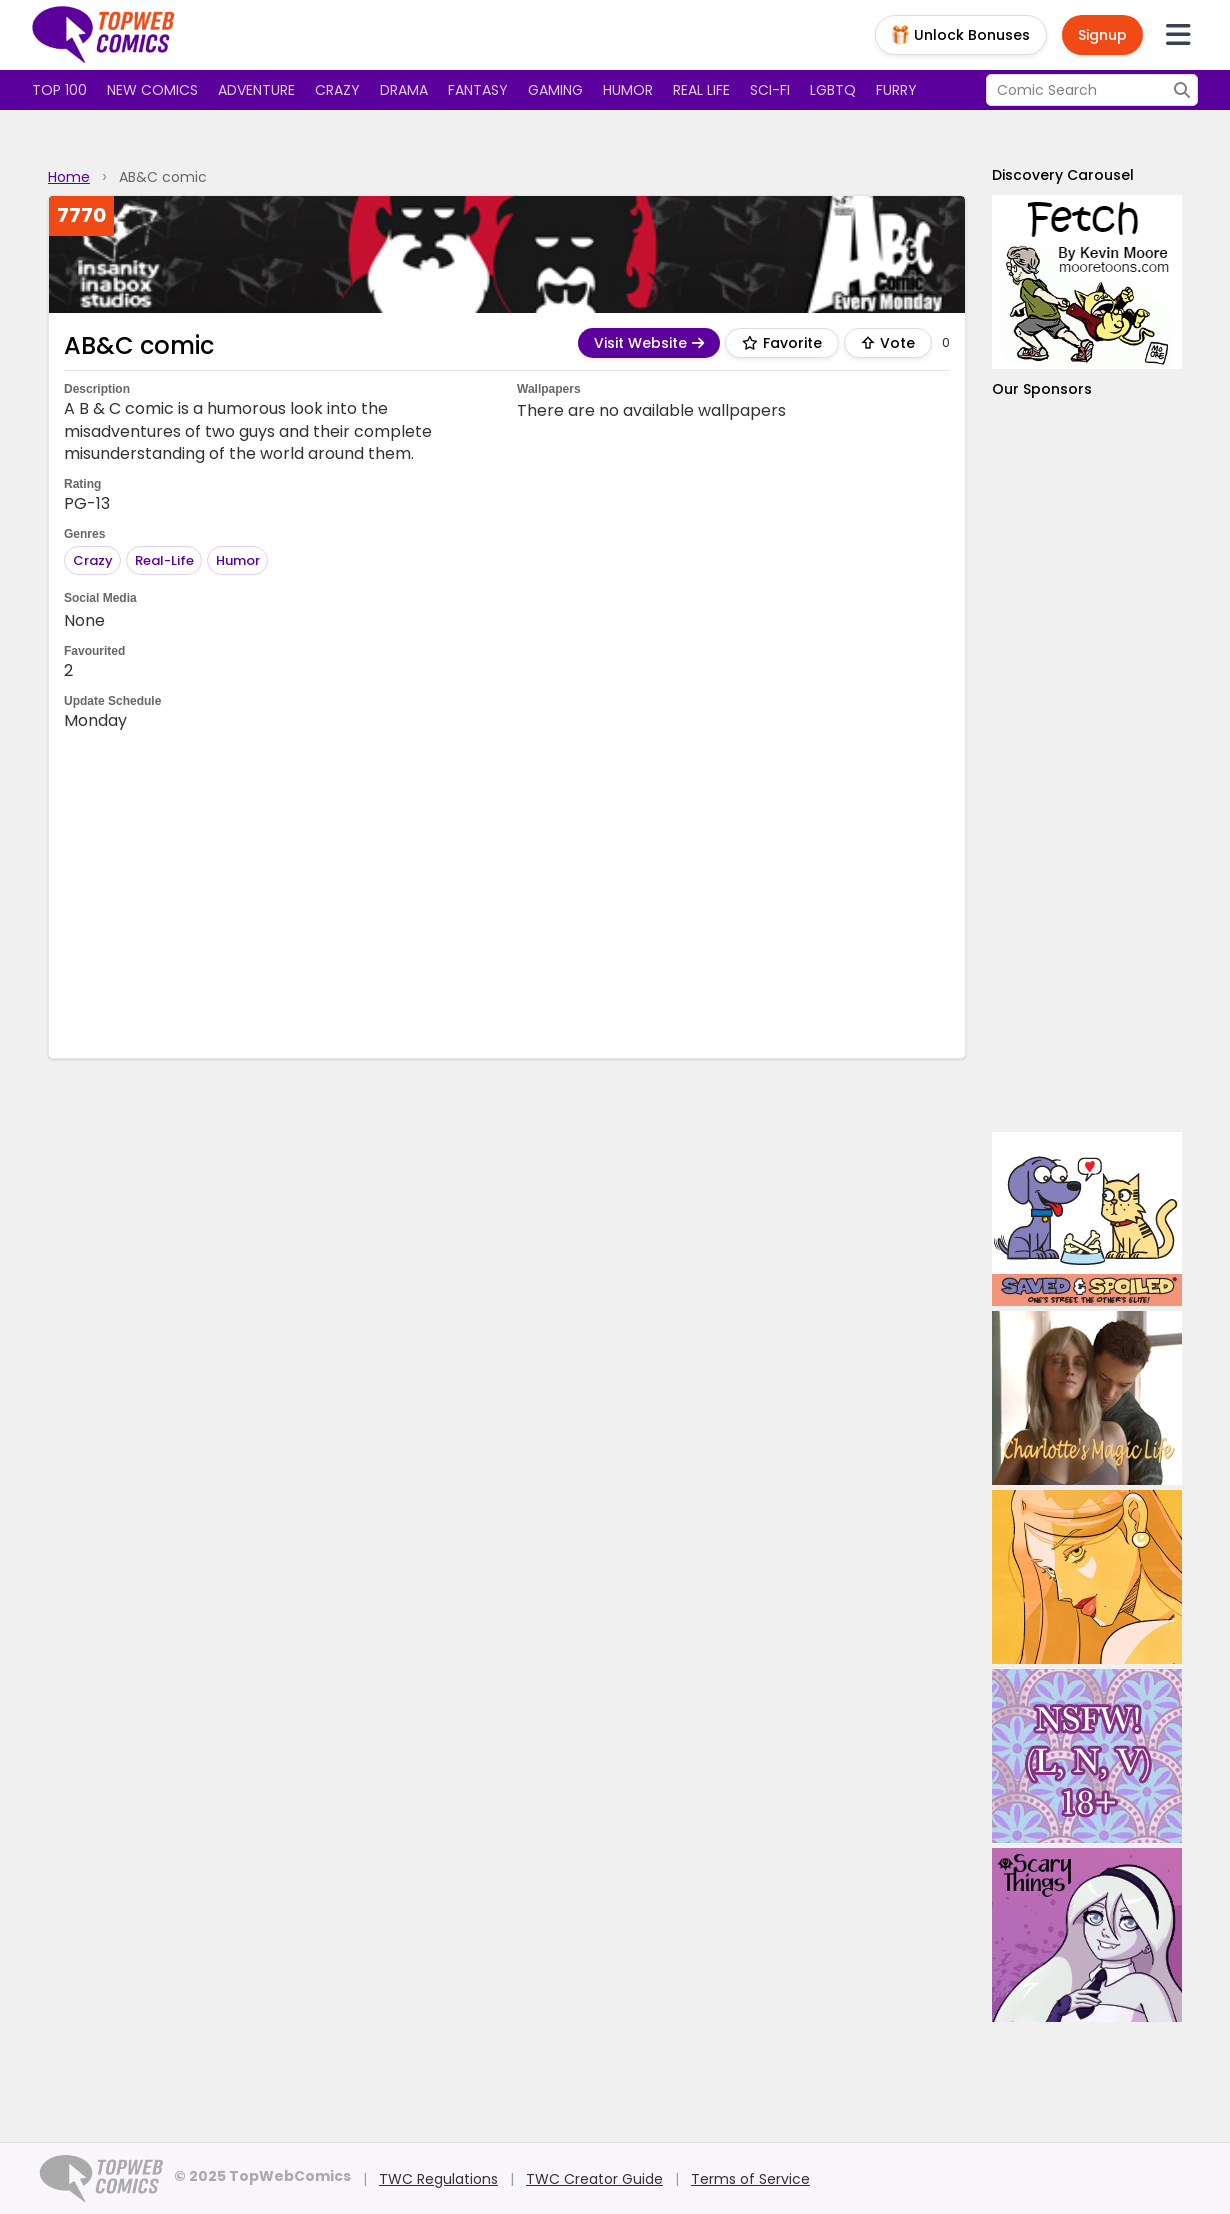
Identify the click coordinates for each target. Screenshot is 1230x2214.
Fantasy (478, 90)
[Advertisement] (507, 893)
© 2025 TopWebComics (262, 2176)
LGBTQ (833, 90)
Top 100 (59, 90)
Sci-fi (770, 90)
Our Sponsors (1042, 389)
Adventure (256, 90)
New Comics (152, 90)
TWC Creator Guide (594, 2179)
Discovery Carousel (1063, 175)
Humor (628, 90)
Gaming (555, 90)
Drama (404, 90)
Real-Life (164, 560)
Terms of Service (750, 2179)
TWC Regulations (438, 2179)
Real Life (701, 90)
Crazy (337, 90)
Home (69, 177)
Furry (896, 90)
